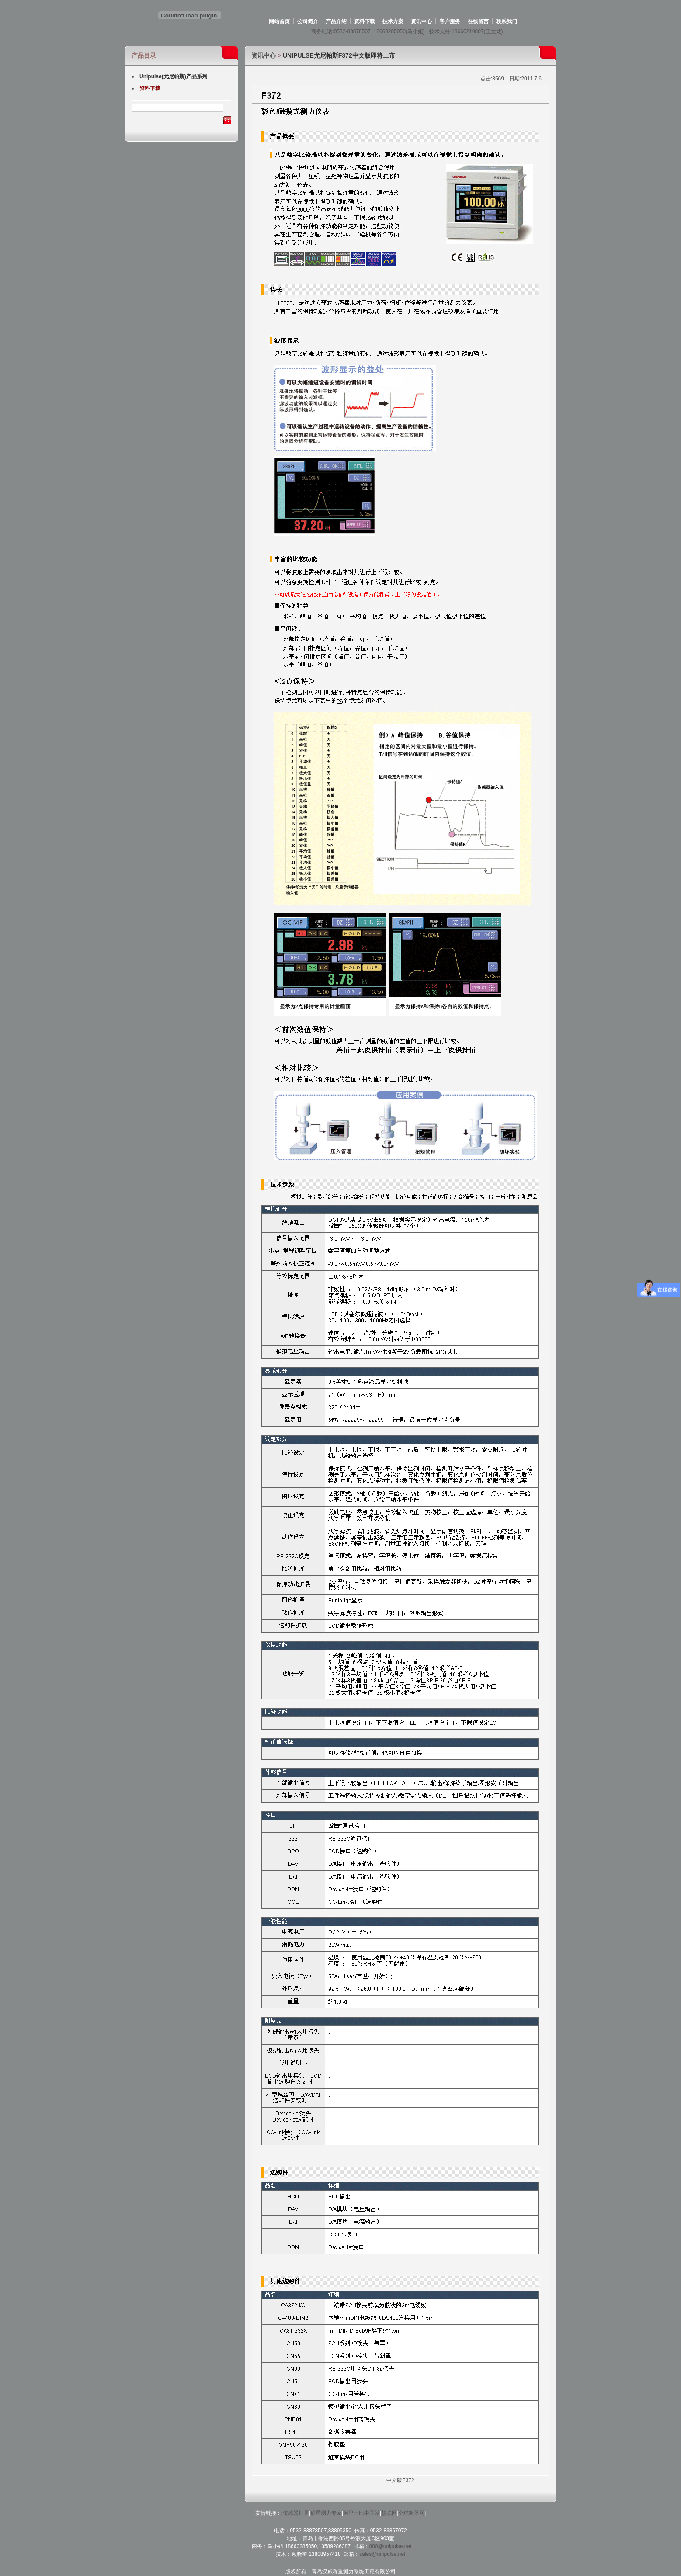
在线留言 (478, 21)
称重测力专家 (326, 2513)
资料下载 (364, 21)
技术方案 (392, 21)
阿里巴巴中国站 (361, 2513)
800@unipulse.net (390, 2546)
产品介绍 (336, 21)
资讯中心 (421, 21)
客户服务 (449, 21)
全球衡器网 (411, 2513)
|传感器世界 (295, 2513)
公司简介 (307, 21)
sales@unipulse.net (382, 2554)
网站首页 (279, 21)
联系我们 (506, 21)
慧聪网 (389, 2513)
